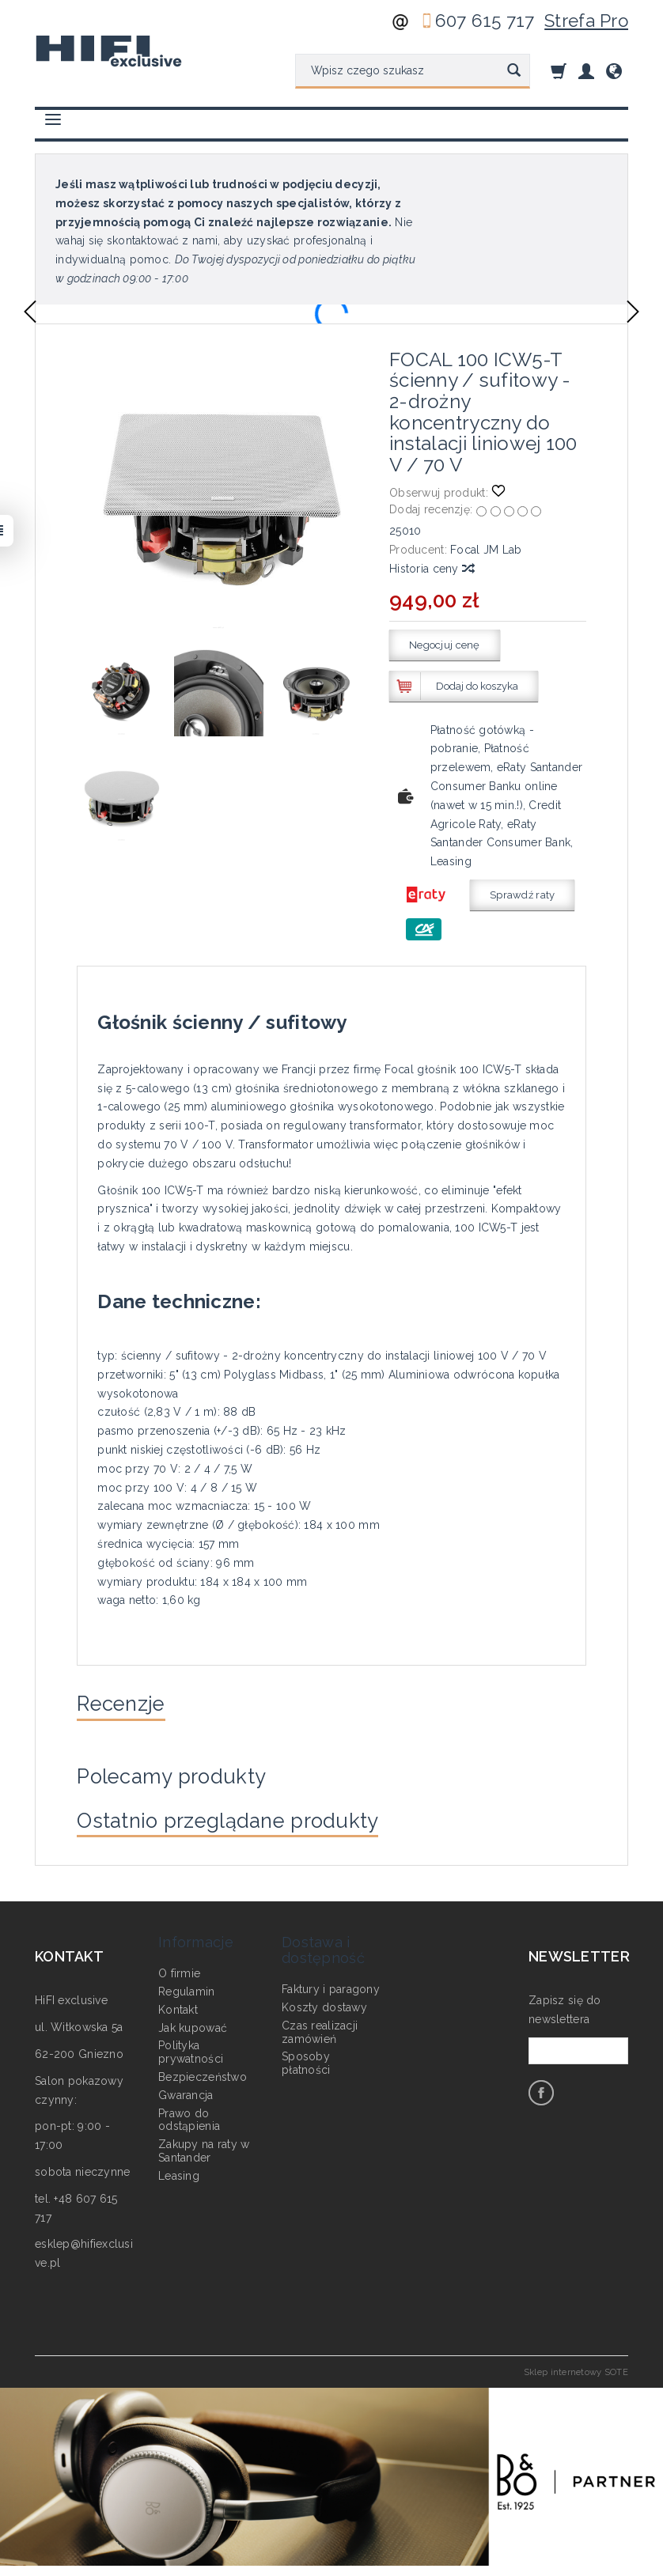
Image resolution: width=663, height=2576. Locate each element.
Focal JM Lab (485, 549)
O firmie (179, 1969)
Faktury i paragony (331, 1985)
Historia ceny (431, 568)
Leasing (178, 2171)
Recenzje (126, 1705)
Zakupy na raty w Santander (203, 2147)
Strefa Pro (586, 20)
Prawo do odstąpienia (189, 2115)
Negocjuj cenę (444, 645)
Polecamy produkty (182, 1781)
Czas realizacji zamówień (320, 2028)
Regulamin (186, 1987)
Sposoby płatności (306, 2059)
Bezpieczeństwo (202, 2073)
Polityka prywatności (190, 2048)
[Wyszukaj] (513, 71)
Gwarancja (186, 2090)
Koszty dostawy (324, 2003)
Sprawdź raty (522, 895)
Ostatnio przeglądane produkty (243, 1830)
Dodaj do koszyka (477, 686)
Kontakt (178, 2005)
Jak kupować (192, 2023)
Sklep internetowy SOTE (576, 2383)
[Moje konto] (586, 71)
